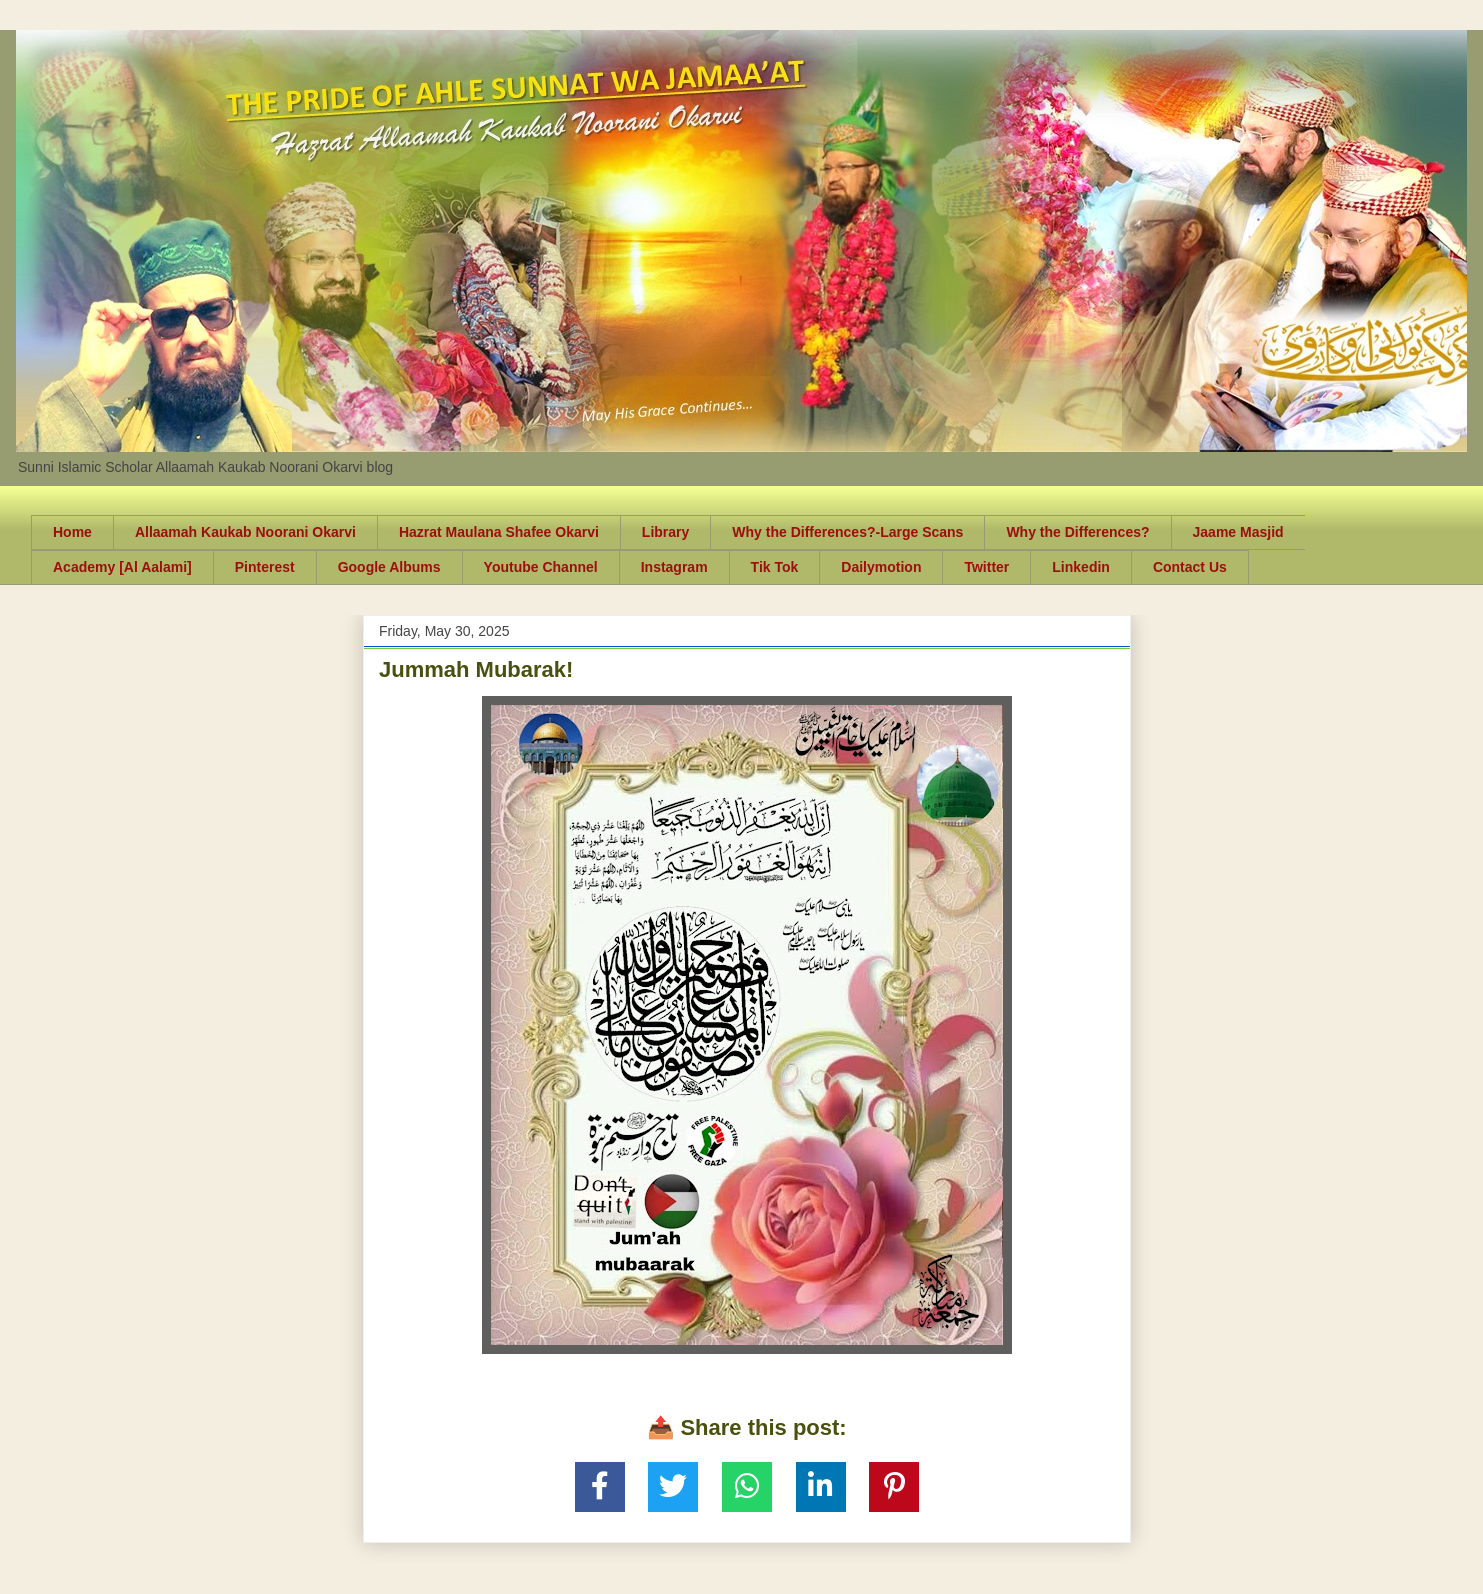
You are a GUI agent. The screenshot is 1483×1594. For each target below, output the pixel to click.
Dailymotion (881, 567)
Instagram (674, 567)
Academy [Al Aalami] (122, 567)
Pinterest (265, 567)
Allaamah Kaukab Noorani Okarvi (245, 532)
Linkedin (1081, 567)
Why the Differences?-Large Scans (847, 532)
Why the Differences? (1077, 532)
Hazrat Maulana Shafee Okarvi (499, 532)
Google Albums (389, 567)
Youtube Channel (541, 567)
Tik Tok (775, 567)
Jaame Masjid (1238, 532)
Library (665, 532)
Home (72, 532)
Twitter (986, 567)
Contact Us (1190, 567)
